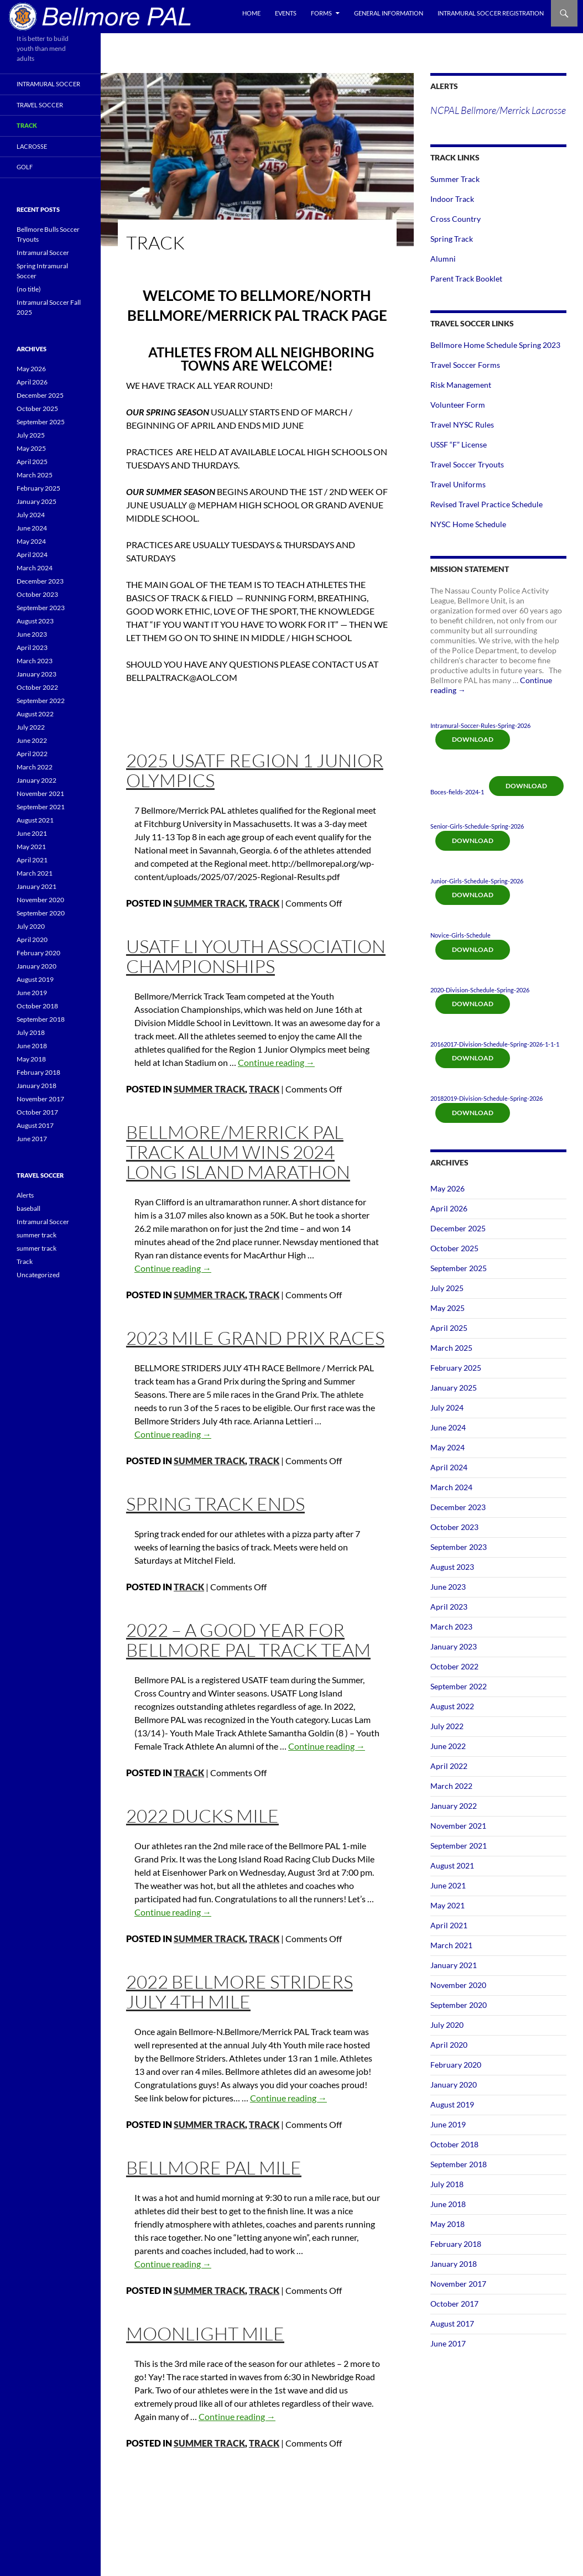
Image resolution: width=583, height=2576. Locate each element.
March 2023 (451, 1626)
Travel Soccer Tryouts (467, 464)
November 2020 (458, 1985)
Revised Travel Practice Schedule (486, 504)
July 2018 (447, 2184)
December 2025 (458, 1228)
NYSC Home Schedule (468, 524)
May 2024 (447, 1447)
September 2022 (458, 1686)
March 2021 (451, 1945)
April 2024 (448, 1467)
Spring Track (451, 238)
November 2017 (458, 2283)
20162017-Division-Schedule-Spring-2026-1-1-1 (494, 1044)
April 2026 (448, 1208)
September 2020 (458, 2005)
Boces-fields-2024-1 (457, 791)
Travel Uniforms (458, 484)
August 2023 (452, 1566)
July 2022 (447, 1726)
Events (285, 13)
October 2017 (454, 2303)
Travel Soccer (40, 104)
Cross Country (455, 218)
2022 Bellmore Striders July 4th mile (239, 1991)
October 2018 (454, 2144)
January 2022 (453, 1805)
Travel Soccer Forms (465, 365)
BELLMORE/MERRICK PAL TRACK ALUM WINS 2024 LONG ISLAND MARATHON (238, 1152)
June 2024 (448, 1427)
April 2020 (448, 2044)
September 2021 (458, 1845)
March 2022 (451, 1786)
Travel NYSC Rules (462, 424)
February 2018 (455, 2244)
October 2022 (454, 1666)
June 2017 (448, 2343)
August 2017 (452, 2323)
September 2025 (458, 1268)
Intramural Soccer (48, 83)
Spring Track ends (215, 1503)
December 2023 (458, 1507)
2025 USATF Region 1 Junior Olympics (254, 770)
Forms (321, 13)
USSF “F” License (458, 444)
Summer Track (455, 179)
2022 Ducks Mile (202, 1815)
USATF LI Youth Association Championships (256, 956)
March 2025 (451, 1347)
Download (472, 739)
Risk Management (460, 384)
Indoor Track (452, 199)
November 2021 (458, 1825)
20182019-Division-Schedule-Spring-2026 (486, 1098)
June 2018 (448, 2204)
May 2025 (447, 1308)
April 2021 (448, 1925)
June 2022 (448, 1746)
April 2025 (448, 1328)
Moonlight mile (205, 2333)
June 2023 (448, 1586)
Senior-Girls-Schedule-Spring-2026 (477, 826)
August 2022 (452, 1706)
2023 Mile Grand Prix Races (255, 1337)
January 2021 (453, 1965)
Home (251, 13)
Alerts (25, 1195)
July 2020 (447, 2024)
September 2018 (458, 2164)
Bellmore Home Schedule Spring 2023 (495, 345)
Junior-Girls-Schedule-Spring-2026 (476, 880)
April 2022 (448, 1766)
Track (264, 903)
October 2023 (454, 1527)
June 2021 (448, 1885)
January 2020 (453, 2084)
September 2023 (458, 1547)
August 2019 (452, 2104)
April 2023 (448, 1606)
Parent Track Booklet (466, 278)
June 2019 (448, 2124)
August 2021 (452, 1865)
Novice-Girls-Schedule (460, 935)
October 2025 (454, 1248)
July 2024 (447, 1407)
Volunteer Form (457, 404)
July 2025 (447, 1288)
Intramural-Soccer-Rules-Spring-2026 (480, 725)
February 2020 (455, 2064)
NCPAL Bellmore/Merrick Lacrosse (498, 110)
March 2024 (451, 1487)
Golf (25, 166)
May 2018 (447, 2224)
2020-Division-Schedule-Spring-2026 (479, 989)
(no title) (29, 289)
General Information (388, 13)
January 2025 (453, 1387)
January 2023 (453, 1646)
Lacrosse (32, 146)
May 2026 (447, 1188)
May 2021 (447, 1905)
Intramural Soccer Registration (491, 13)
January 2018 (453, 2263)
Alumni (443, 258)
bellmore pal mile (213, 2167)
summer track (209, 903)
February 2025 (455, 1367)
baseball (28, 1208)
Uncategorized (38, 1275)
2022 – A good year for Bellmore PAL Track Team (248, 1640)
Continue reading (276, 1062)
